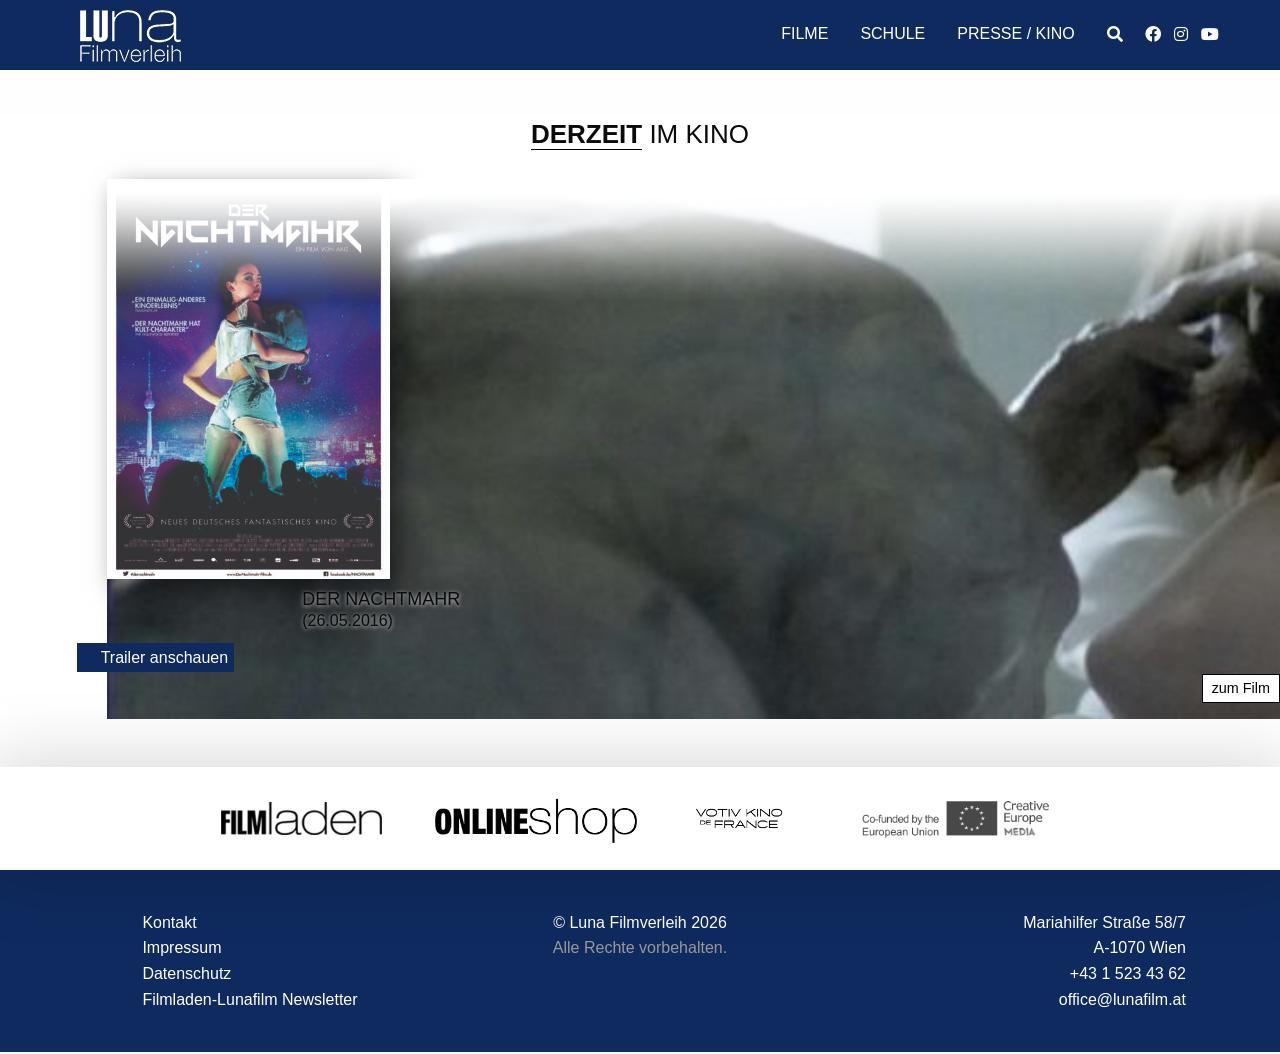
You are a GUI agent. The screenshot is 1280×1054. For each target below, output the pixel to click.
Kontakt (169, 922)
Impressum (181, 947)
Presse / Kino (1015, 33)
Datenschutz (186, 973)
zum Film (1241, 688)
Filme (804, 33)
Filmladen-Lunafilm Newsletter (249, 999)
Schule (892, 33)
